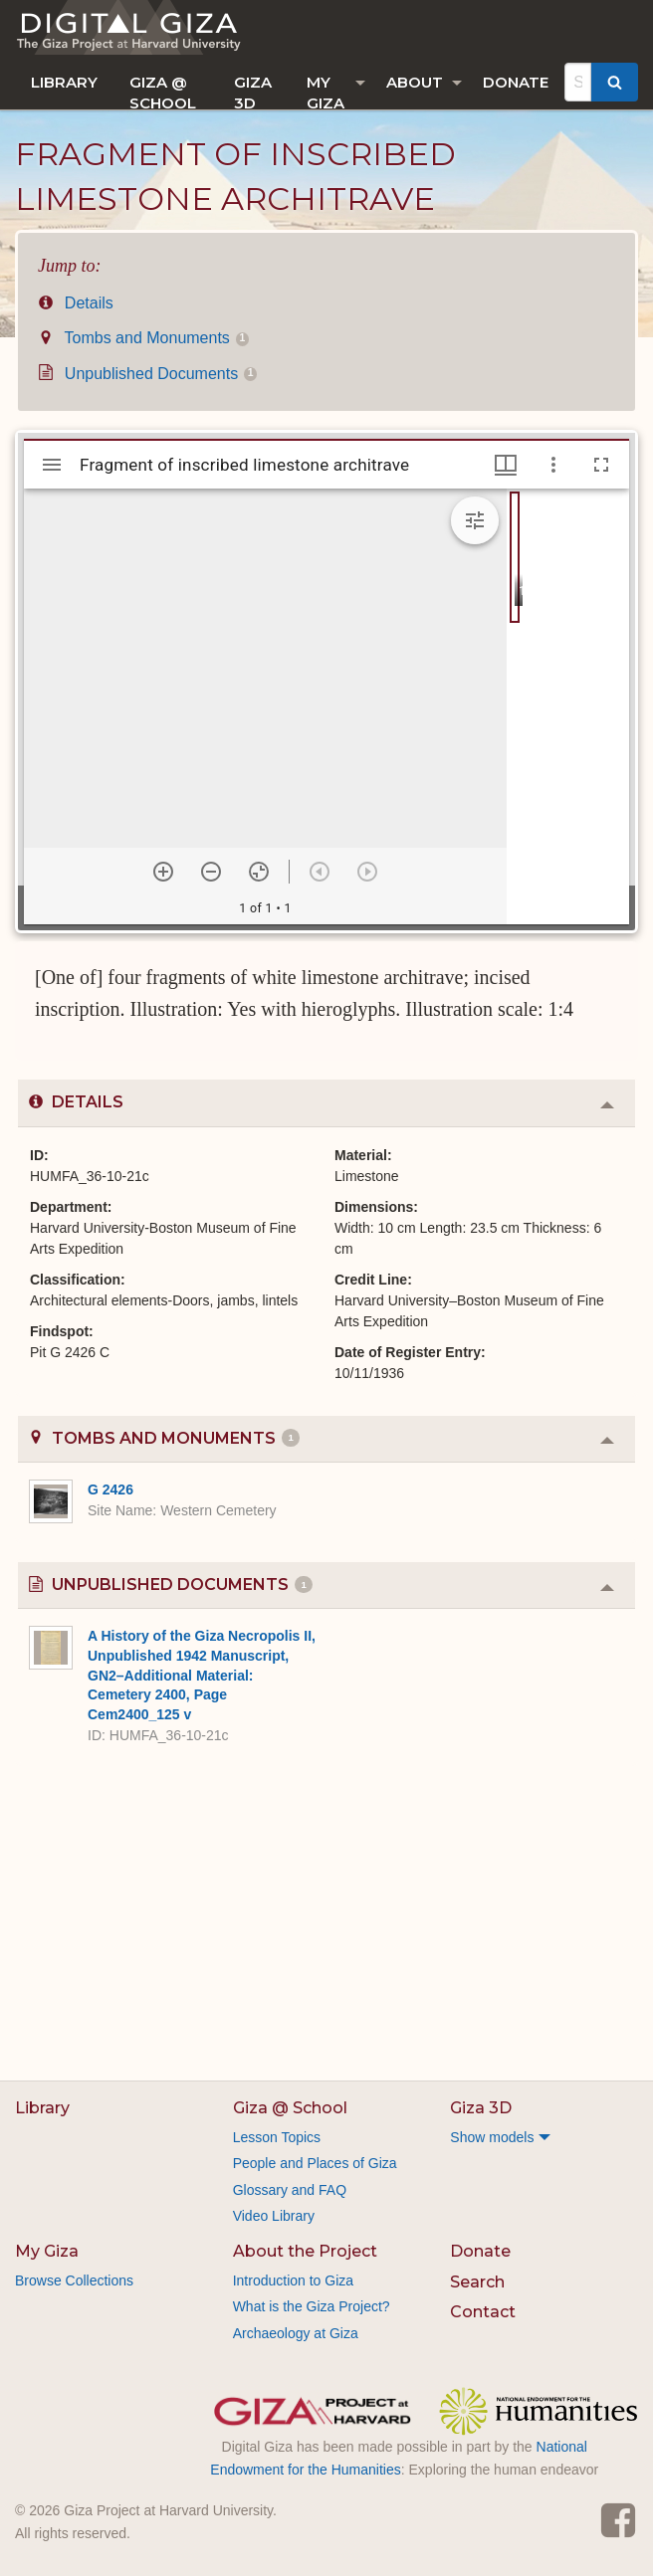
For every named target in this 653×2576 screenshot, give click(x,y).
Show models (492, 2137)
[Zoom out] (211, 871)
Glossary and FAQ (289, 2190)
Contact (483, 2311)
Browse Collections (74, 2280)
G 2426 (110, 1489)
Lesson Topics (277, 2137)
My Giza (325, 91)
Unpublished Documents (147, 373)
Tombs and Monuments (143, 337)
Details (75, 303)
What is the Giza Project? (311, 2306)
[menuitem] (64, 82)
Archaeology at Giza (295, 2333)
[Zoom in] (163, 871)
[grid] (568, 706)
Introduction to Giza (293, 2280)
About (414, 82)
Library (64, 82)
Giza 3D (253, 91)
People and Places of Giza (315, 2163)
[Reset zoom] (259, 871)
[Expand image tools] (475, 520)
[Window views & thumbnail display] (506, 465)
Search (477, 2282)
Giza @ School (162, 91)
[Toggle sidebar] (52, 465)
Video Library (274, 2216)
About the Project (305, 2251)
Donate (515, 82)
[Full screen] (601, 465)
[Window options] (553, 465)
